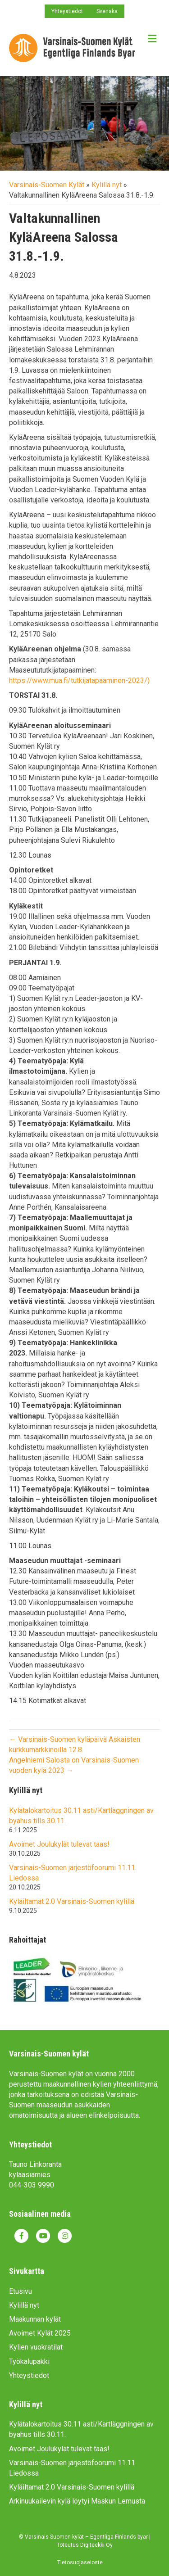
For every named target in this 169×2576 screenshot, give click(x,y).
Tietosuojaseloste (80, 2562)
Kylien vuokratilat (36, 2347)
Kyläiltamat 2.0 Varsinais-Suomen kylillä (71, 1901)
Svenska (107, 11)
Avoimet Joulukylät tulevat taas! (59, 1844)
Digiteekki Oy (96, 2545)
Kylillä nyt (106, 185)
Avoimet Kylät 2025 (40, 2333)
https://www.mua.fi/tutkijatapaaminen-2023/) (79, 680)
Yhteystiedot (67, 11)
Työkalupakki (29, 2361)
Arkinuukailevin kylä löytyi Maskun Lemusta (77, 2501)
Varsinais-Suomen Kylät (46, 185)
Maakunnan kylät (35, 2319)
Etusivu (20, 2291)
